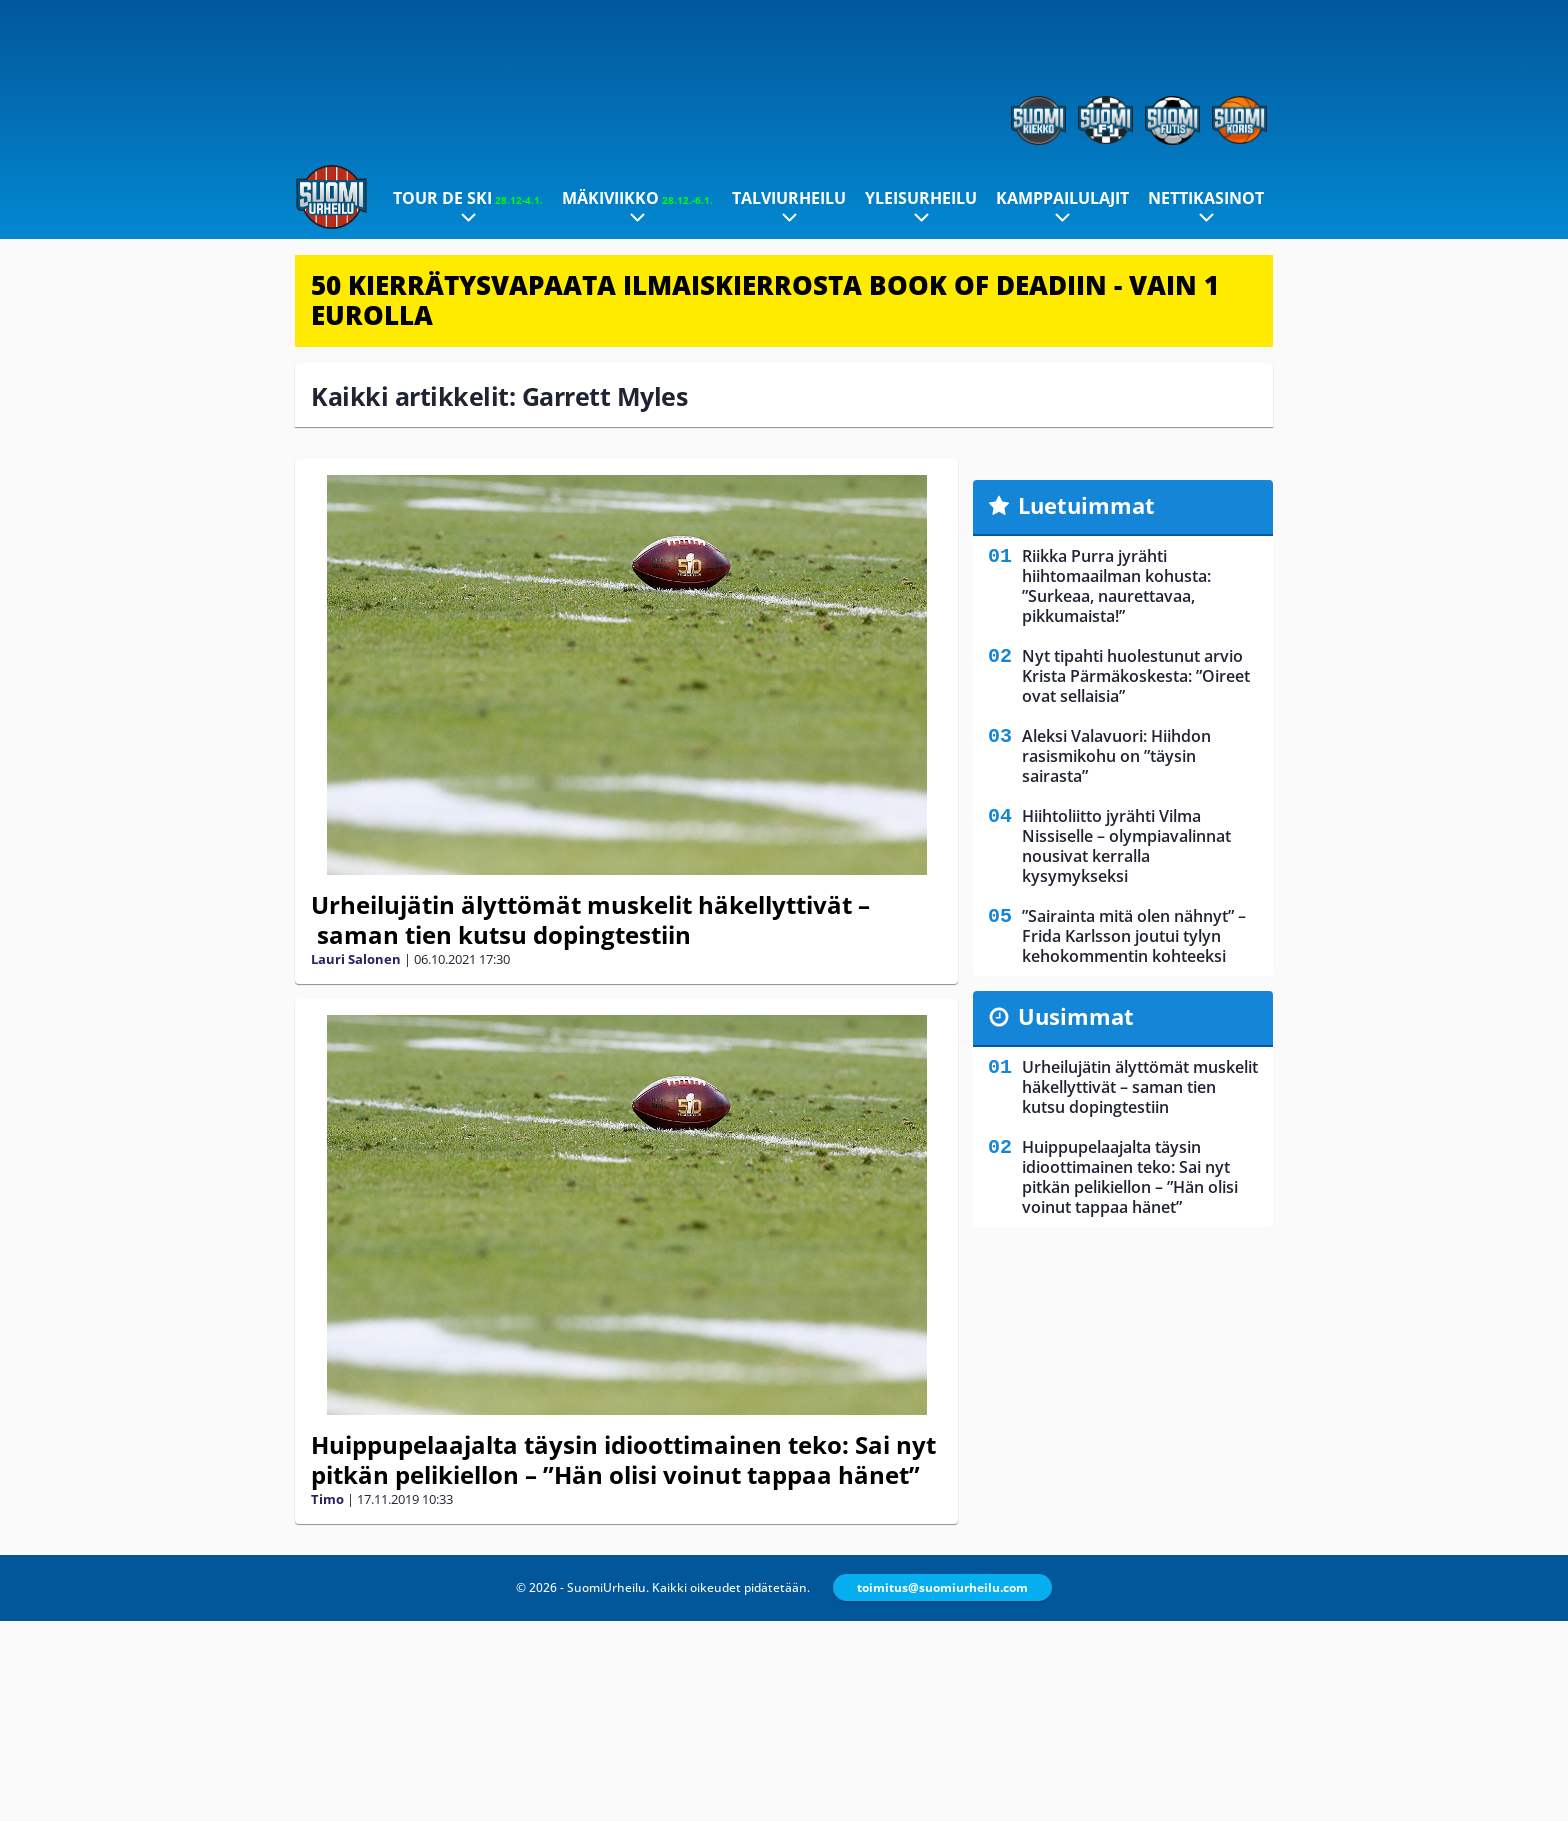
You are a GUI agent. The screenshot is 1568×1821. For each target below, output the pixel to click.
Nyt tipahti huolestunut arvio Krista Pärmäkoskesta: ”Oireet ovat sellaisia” (1136, 676)
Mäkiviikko (637, 198)
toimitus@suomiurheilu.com (942, 1587)
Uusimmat (1076, 1016)
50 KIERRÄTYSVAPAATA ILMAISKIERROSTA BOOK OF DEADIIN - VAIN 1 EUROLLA (765, 300)
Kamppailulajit (1062, 198)
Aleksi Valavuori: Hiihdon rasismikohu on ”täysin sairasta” (1116, 756)
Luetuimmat (1086, 505)
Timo (327, 1499)
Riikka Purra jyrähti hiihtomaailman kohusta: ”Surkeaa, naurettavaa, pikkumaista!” (1116, 586)
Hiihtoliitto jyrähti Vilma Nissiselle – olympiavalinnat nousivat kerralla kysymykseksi (1126, 846)
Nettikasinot (1206, 198)
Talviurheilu (789, 198)
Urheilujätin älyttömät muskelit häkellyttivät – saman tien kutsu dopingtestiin (590, 919)
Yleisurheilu (921, 198)
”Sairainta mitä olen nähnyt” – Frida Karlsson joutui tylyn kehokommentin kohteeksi (1134, 936)
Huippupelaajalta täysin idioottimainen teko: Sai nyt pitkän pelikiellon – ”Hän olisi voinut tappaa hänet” (623, 1459)
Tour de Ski (468, 198)
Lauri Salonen (356, 959)
